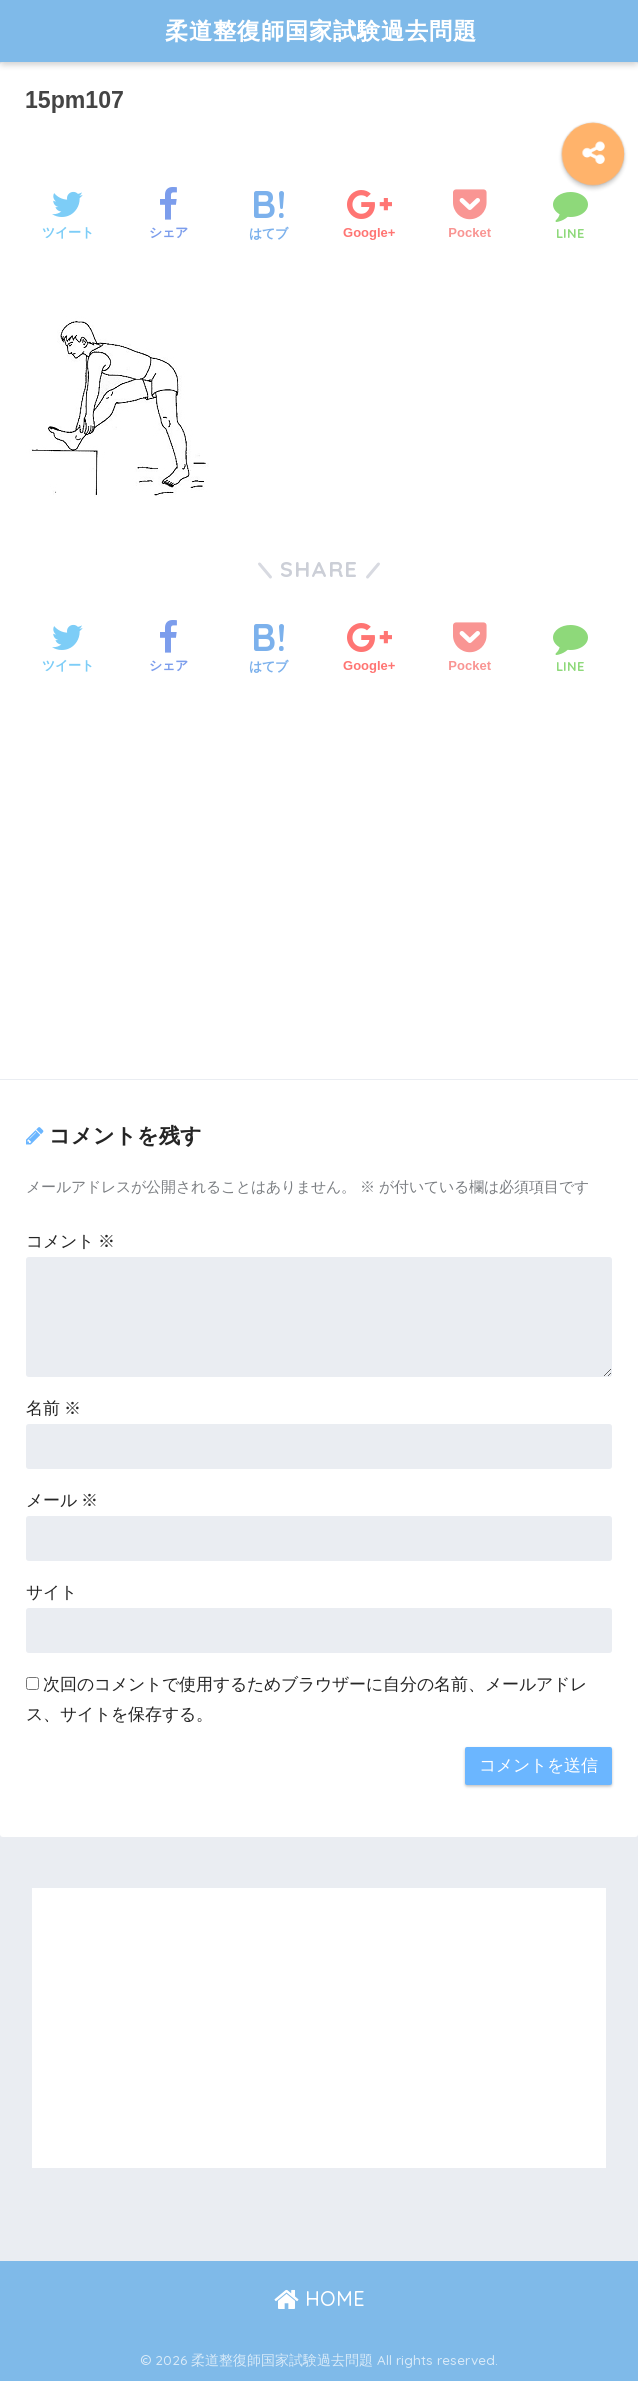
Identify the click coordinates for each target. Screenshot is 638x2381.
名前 (54, 1408)
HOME (319, 2298)
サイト (51, 1592)
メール (62, 1500)
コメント (71, 1241)
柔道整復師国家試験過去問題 (321, 30)
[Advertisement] (319, 905)
